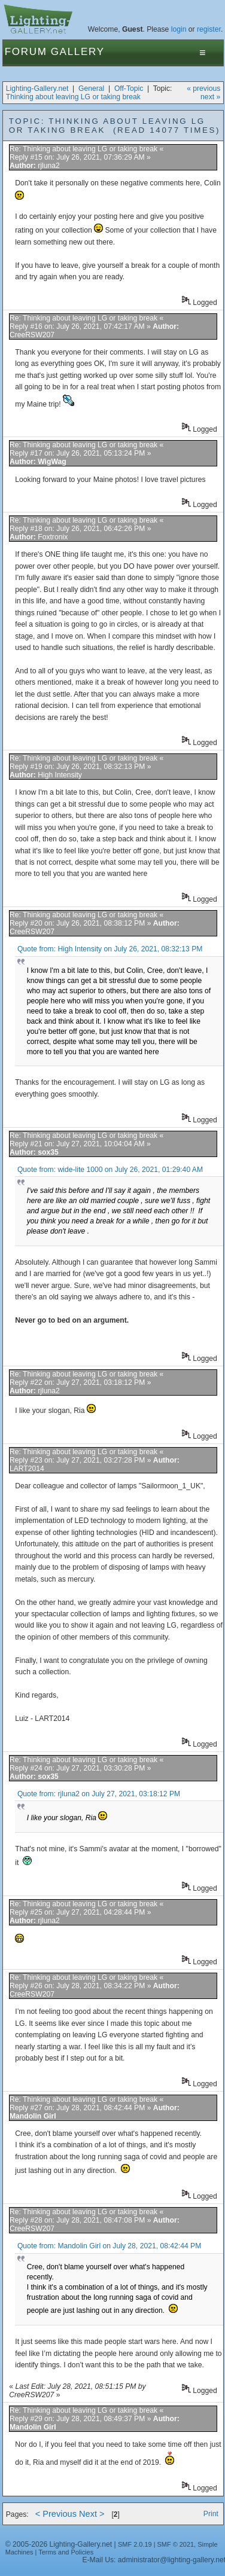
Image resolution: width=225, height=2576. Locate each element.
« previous (203, 88)
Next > (92, 2514)
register (209, 29)
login (179, 29)
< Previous (56, 2514)
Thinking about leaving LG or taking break (73, 97)
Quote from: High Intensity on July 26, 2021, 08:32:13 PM (110, 949)
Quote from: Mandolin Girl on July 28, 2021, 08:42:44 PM (109, 2246)
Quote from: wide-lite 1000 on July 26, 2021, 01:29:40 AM (110, 1169)
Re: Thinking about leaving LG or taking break (83, 149)
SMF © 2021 (175, 2544)
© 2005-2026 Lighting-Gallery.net (58, 2544)
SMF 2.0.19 (135, 2544)
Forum (26, 51)
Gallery (78, 51)
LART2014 (27, 1468)
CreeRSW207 (32, 335)
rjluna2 (49, 165)
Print (210, 2514)
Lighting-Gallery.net (37, 88)
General (91, 88)
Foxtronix (53, 537)
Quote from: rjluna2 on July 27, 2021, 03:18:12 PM (98, 1794)
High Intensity (60, 775)
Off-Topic (128, 88)
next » (210, 97)
